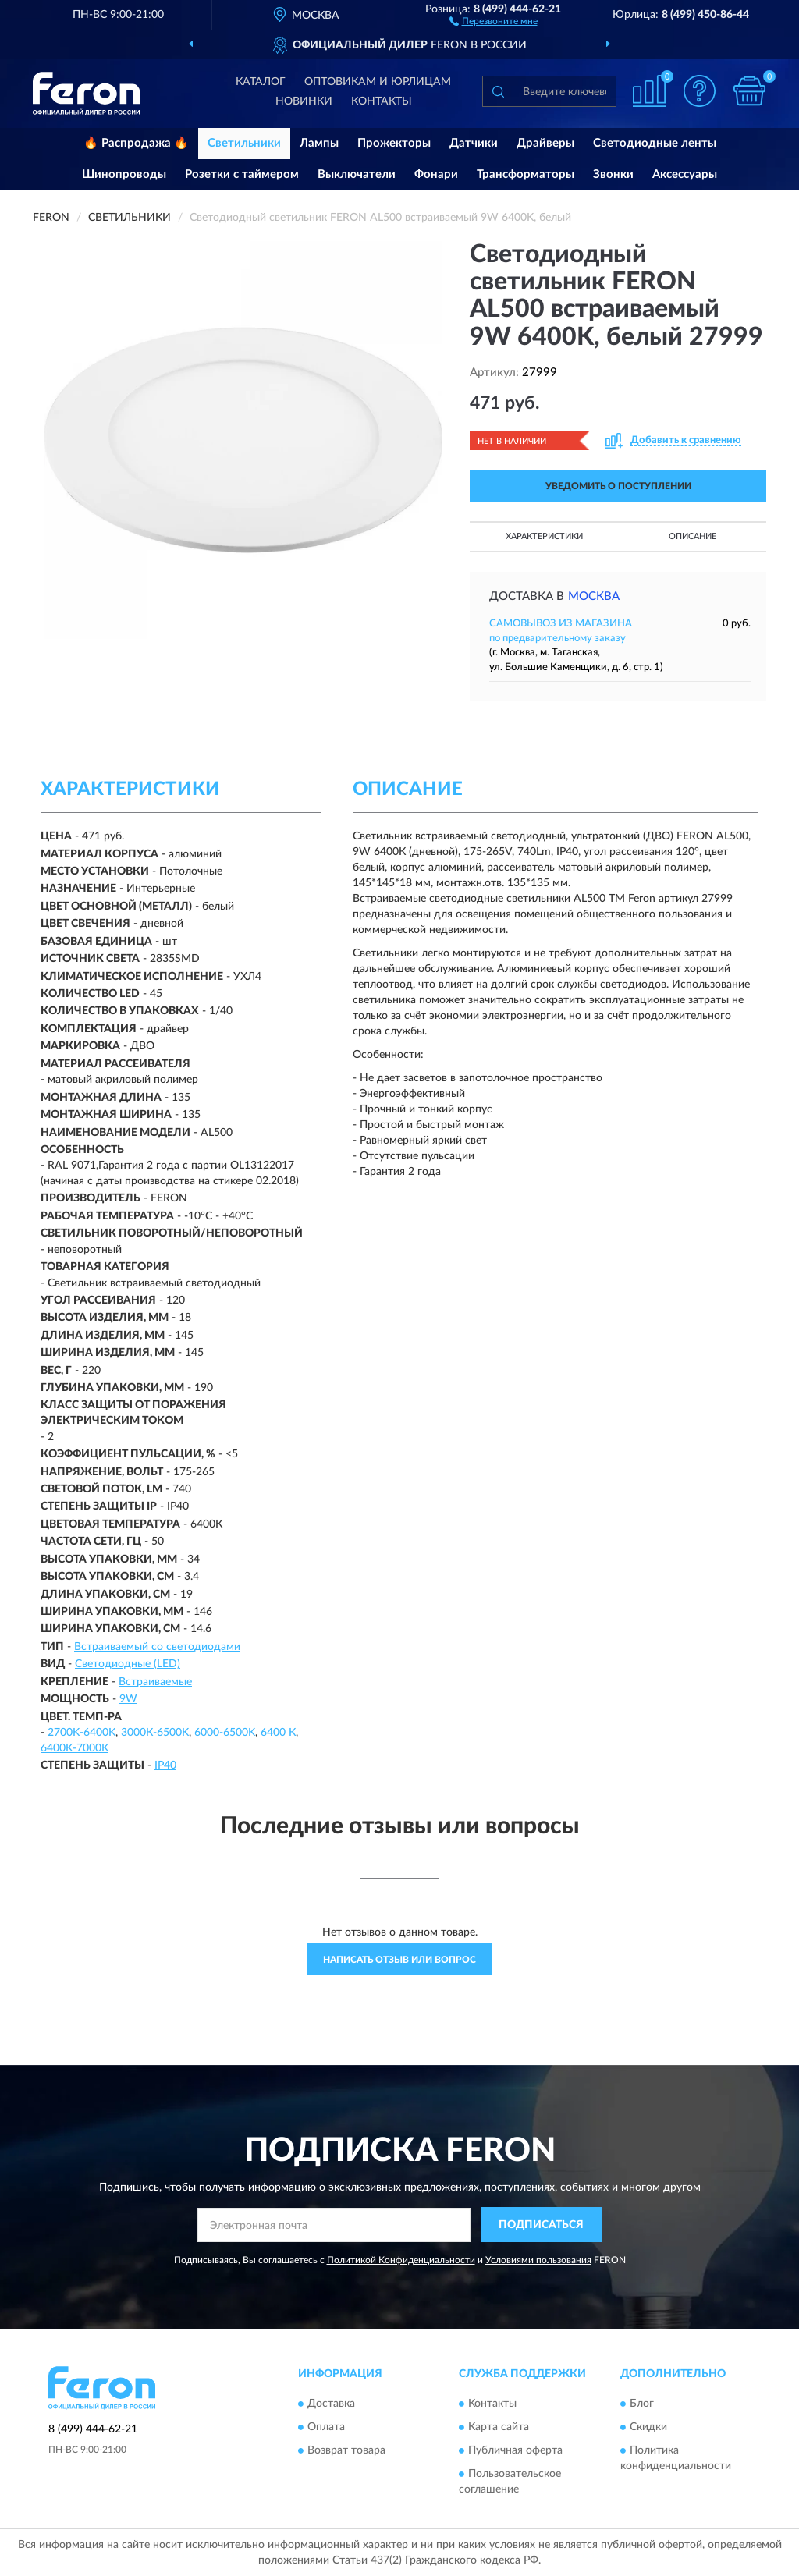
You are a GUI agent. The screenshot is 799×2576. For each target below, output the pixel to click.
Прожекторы (394, 143)
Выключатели (357, 174)
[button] (493, 20)
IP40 (165, 1765)
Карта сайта (498, 2427)
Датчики (473, 143)
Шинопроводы (124, 174)
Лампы (319, 143)
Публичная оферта (515, 2451)
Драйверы (545, 143)
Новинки (303, 101)
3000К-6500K (155, 1732)
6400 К (278, 1732)
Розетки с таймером (242, 174)
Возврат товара (346, 2451)
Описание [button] (692, 536)
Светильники (244, 143)
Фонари (436, 174)
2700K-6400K (81, 1732)
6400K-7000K (74, 1748)
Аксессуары (684, 174)
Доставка (331, 2404)
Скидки (648, 2427)
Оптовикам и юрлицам (377, 81)
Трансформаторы (525, 174)
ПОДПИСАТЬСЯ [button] (541, 2224)
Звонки (613, 174)
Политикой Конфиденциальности (401, 2260)
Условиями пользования (538, 2260)
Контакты (381, 101)
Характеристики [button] (544, 536)
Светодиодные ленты (654, 143)
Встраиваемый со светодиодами (157, 1646)
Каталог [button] (261, 81)
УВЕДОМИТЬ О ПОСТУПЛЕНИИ (618, 486)
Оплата (326, 2427)
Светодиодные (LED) (127, 1664)
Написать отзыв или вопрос (399, 1959)
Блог (642, 2404)
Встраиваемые (155, 1682)
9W (128, 1699)
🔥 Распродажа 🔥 (136, 143)
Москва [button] (594, 596)
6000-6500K (224, 1732)
